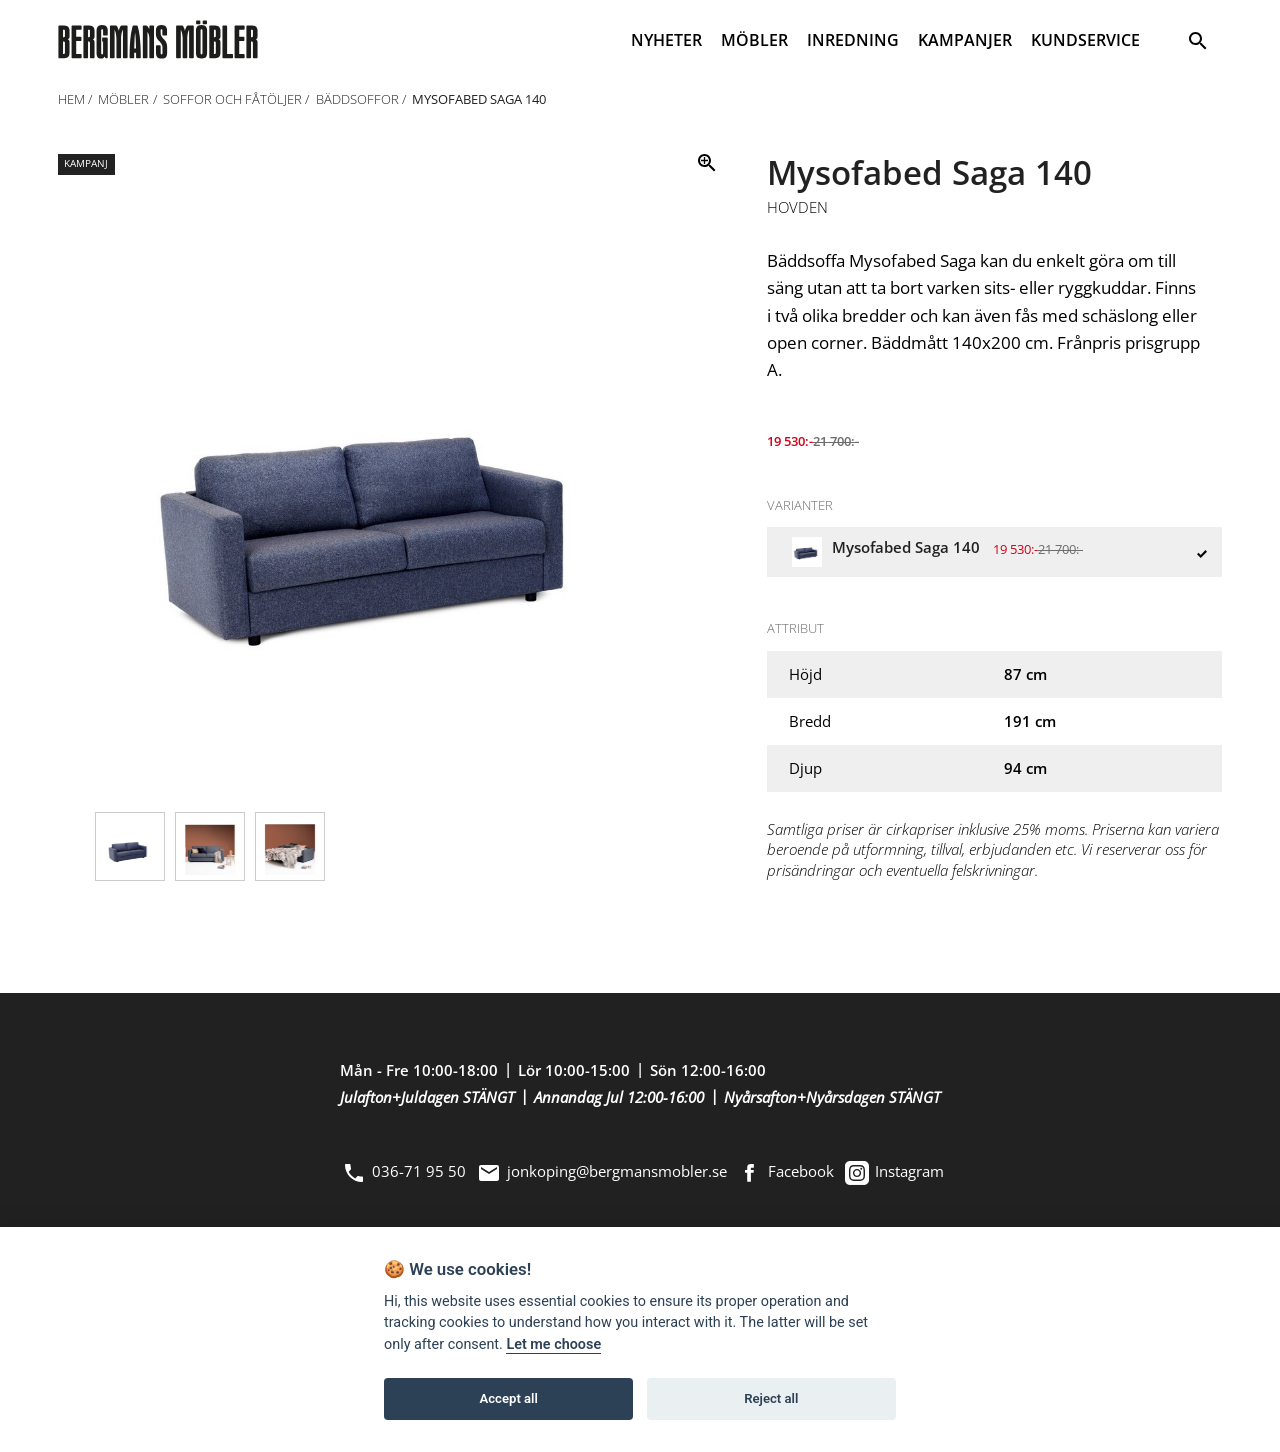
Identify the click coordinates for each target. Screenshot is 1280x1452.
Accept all (509, 1398)
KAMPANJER (965, 40)
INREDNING (853, 40)
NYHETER (666, 40)
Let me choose (553, 1344)
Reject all (771, 1398)
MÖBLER (754, 40)
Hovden (797, 208)
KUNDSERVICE (1085, 40)
